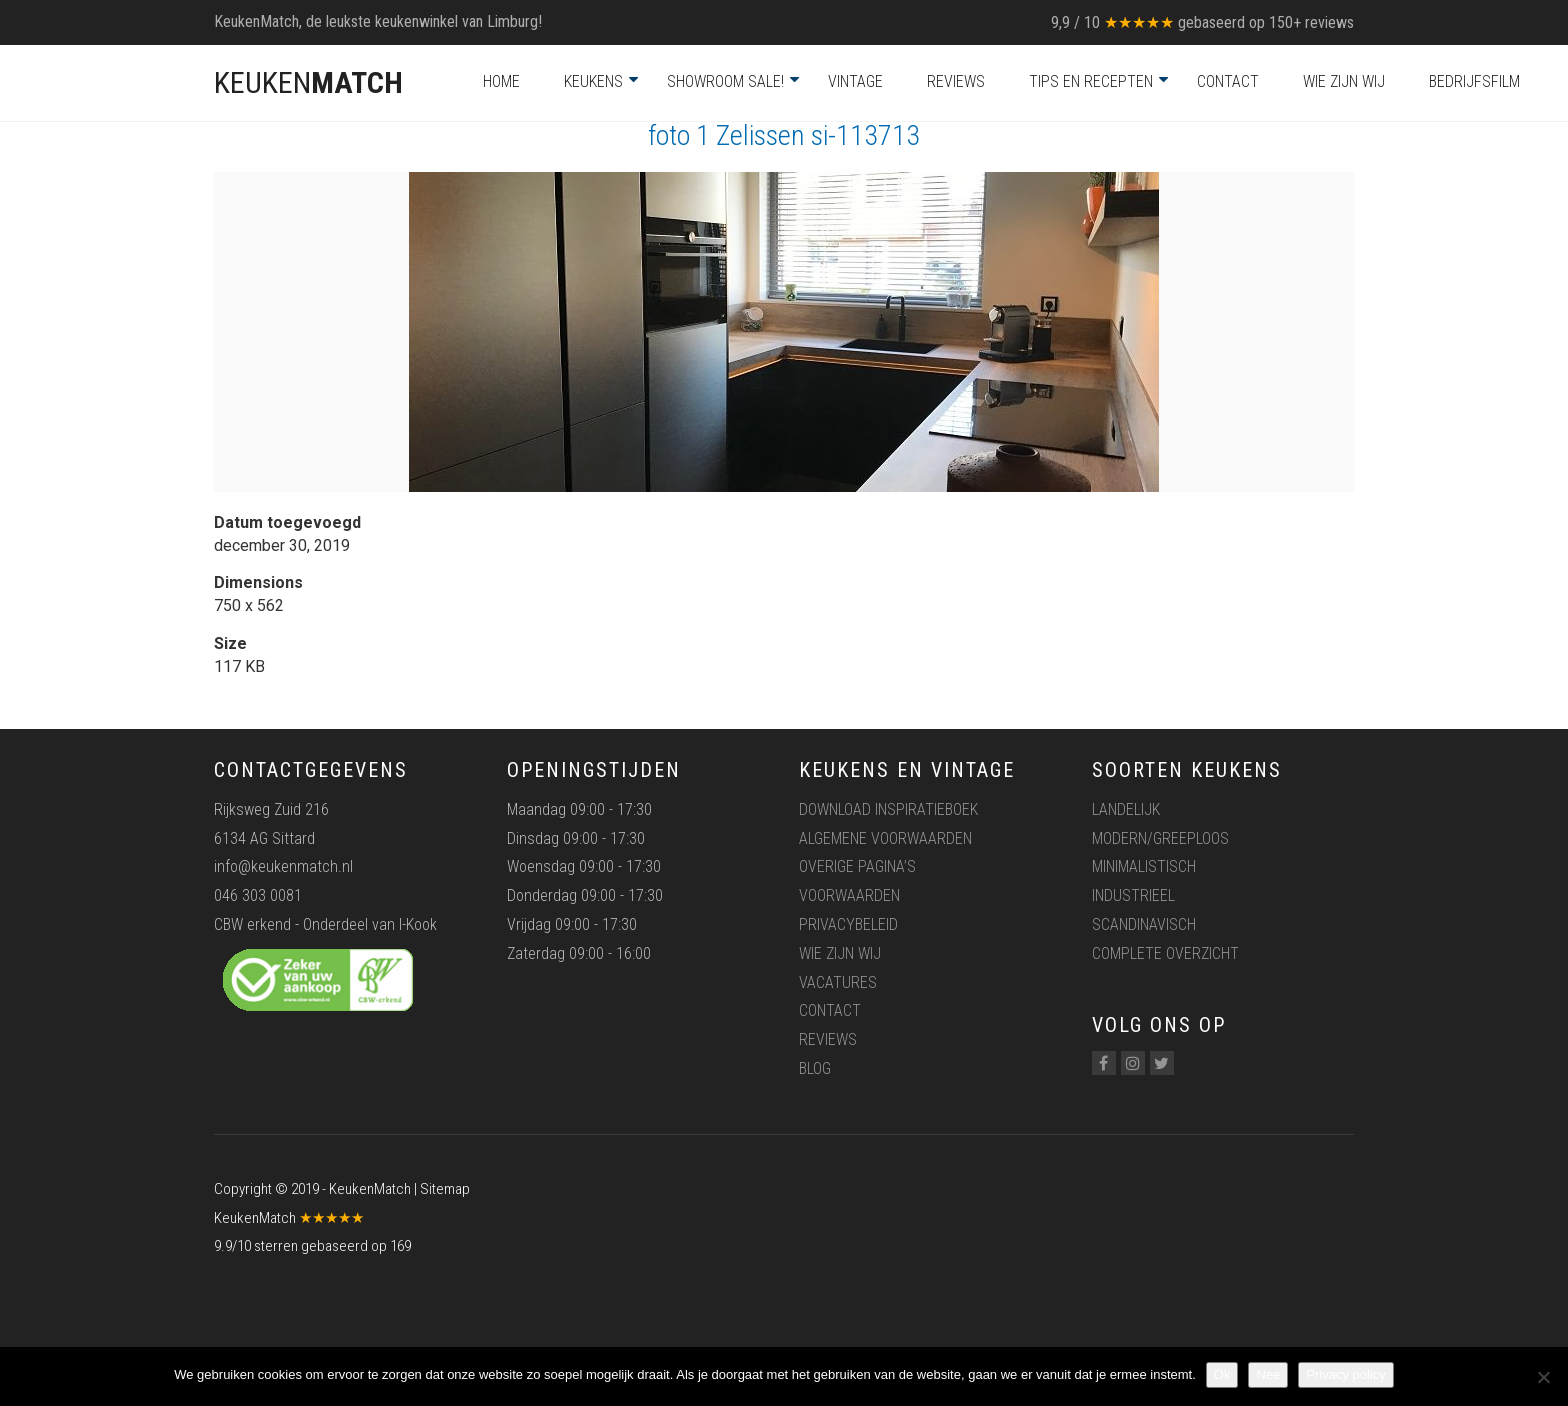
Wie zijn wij (1344, 81)
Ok (1222, 1374)
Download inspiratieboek (888, 809)
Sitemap (445, 1189)
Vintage (855, 81)
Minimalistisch (1144, 866)
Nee (1268, 1374)
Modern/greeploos (1160, 838)
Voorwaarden (849, 895)
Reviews (956, 81)
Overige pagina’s (857, 866)
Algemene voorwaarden (885, 838)
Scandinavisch (1144, 924)
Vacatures (838, 982)
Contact (1228, 81)
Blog (815, 1068)
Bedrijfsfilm (1474, 81)
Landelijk (1126, 809)
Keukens (593, 81)
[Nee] (1543, 1377)
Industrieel (1133, 895)
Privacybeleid (848, 924)
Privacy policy (1345, 1374)
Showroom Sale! (725, 81)
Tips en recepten (1091, 81)
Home (501, 81)
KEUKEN (308, 82)
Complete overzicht (1165, 953)
